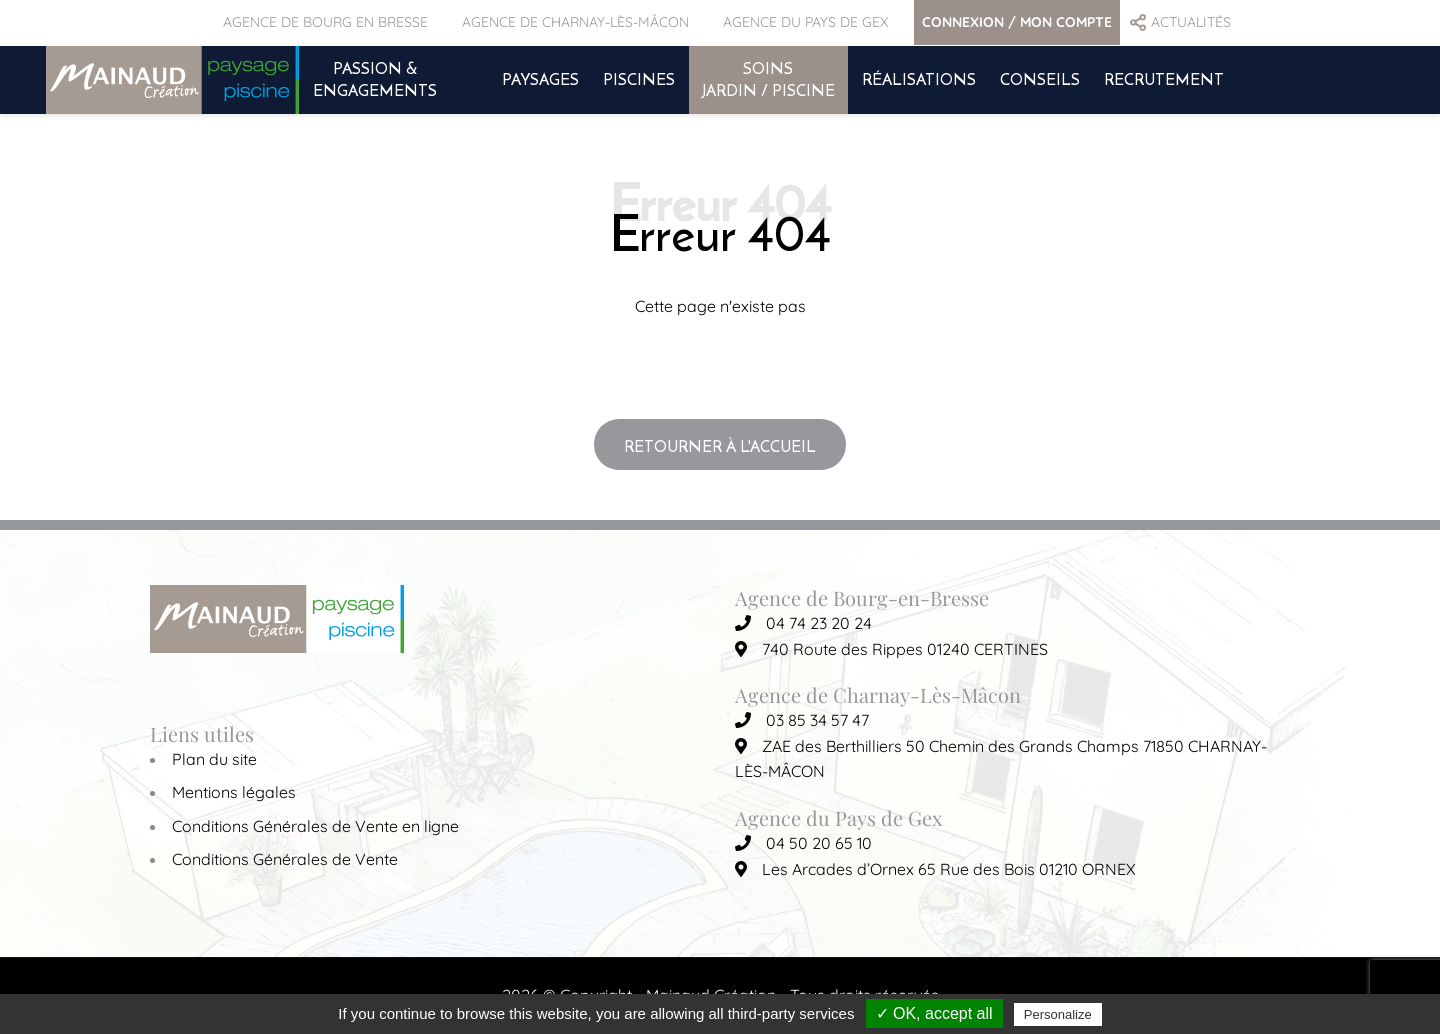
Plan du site (214, 759)
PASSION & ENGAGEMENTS (375, 79)
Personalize (1058, 1014)
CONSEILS (1040, 79)
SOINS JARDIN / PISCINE (768, 79)
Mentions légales (234, 792)
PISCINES (639, 79)
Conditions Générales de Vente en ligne (315, 826)
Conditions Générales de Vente (285, 859)
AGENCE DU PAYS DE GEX (805, 22)
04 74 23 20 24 (803, 623)
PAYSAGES (540, 79)
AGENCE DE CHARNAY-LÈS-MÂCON (575, 22)
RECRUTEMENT (1164, 79)
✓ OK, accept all (934, 1013)
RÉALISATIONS (919, 79)
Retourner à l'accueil (720, 446)
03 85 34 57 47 (802, 720)
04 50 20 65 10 (803, 843)
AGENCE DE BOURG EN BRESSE (325, 22)
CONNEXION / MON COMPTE (1017, 22)
